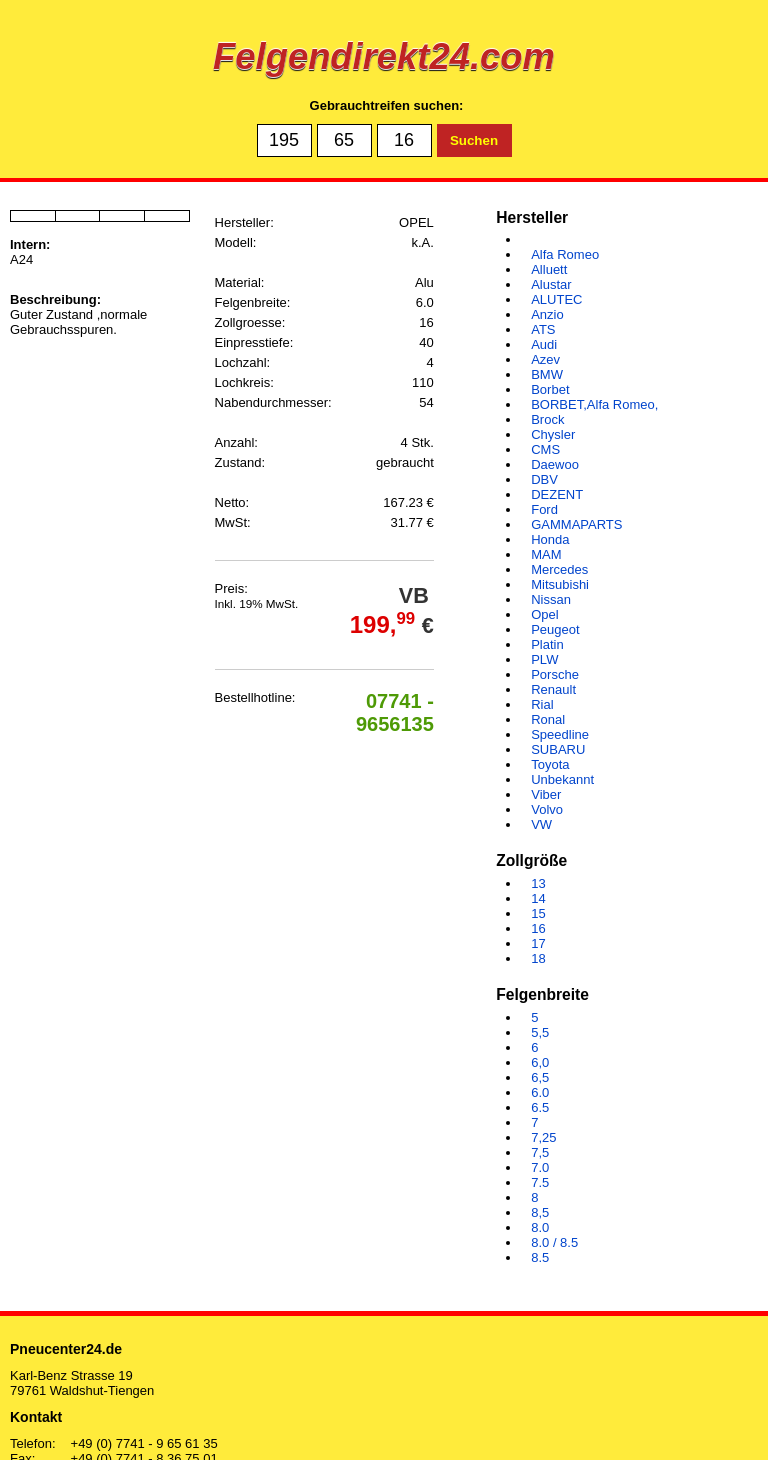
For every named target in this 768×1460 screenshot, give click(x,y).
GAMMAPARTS (576, 524)
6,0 (540, 1062)
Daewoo (555, 464)
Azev (545, 359)
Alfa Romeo (565, 254)
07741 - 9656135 (395, 712)
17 (538, 943)
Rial (542, 704)
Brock (547, 419)
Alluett (549, 269)
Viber (546, 794)
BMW (547, 374)
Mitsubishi (560, 584)
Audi (544, 344)
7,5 (540, 1152)
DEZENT (557, 494)
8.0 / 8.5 (554, 1242)
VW (541, 824)
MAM (546, 554)
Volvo (547, 809)
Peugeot (555, 629)
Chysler (553, 434)
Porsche (555, 674)
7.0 (540, 1167)
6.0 (540, 1092)
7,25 (543, 1137)
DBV (544, 479)
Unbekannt (562, 779)
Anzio (547, 314)
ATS (543, 329)
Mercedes (559, 569)
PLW (544, 659)
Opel (544, 614)
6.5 (540, 1107)
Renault (553, 689)
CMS (545, 449)
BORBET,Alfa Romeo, (594, 404)
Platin (547, 644)
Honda (550, 539)
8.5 (540, 1257)
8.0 (540, 1227)
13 (538, 883)
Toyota (550, 764)
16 (538, 928)
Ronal (548, 719)
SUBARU (558, 749)
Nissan (551, 599)
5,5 (540, 1032)
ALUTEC (556, 299)
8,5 (540, 1212)
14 (538, 898)
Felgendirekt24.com (384, 56)
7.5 (540, 1182)
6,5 (540, 1077)
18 (538, 958)
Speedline (560, 734)
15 (538, 913)
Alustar (551, 284)
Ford (544, 509)
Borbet (550, 389)
